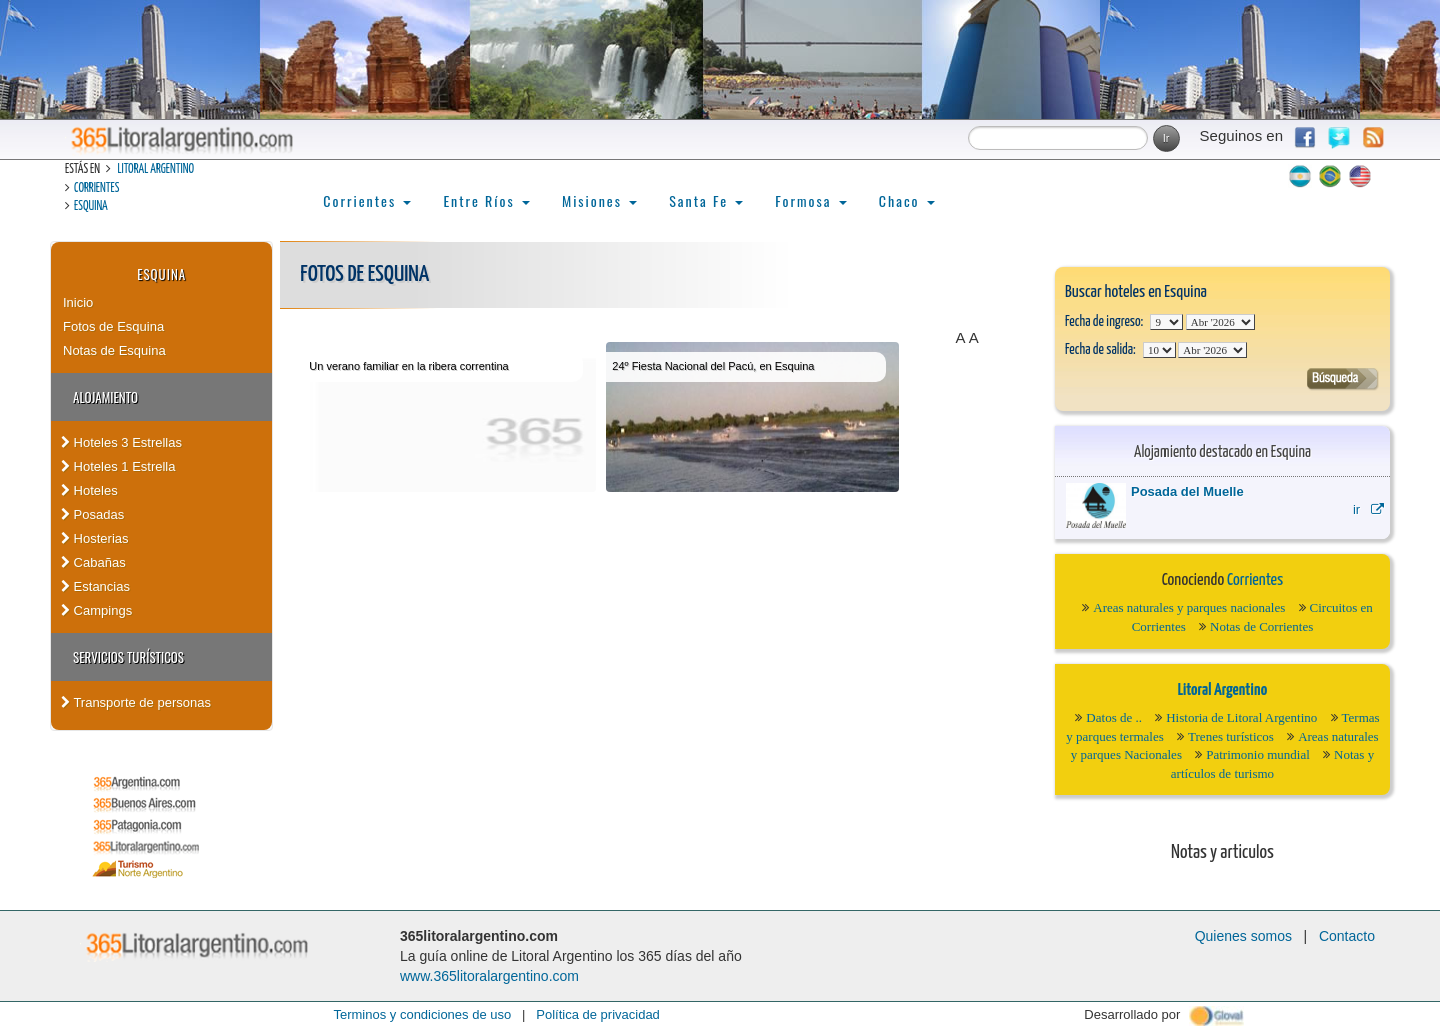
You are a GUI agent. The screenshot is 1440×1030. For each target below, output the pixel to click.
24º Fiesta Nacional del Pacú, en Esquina (713, 366)
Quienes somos (1243, 936)
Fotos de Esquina (113, 326)
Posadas (92, 514)
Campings (96, 610)
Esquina (91, 206)
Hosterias (95, 538)
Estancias (95, 586)
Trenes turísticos (1231, 736)
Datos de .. (1114, 717)
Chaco (907, 200)
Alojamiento (105, 397)
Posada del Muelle (1187, 491)
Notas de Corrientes (1261, 626)
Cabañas (93, 562)
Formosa (810, 200)
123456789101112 (1220, 322)
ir (1368, 509)
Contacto (1347, 936)
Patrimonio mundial (1258, 754)
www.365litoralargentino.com (489, 976)
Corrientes (96, 188)
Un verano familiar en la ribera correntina (408, 366)
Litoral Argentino (155, 169)
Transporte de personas (136, 702)
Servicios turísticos (128, 657)
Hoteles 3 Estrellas (121, 442)
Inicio (78, 302)
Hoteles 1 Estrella (118, 466)
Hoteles (89, 490)
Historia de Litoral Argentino (1241, 717)
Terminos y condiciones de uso (422, 1014)
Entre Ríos (486, 200)
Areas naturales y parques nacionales (1189, 607)
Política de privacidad (598, 1014)
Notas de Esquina (114, 350)
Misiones (599, 200)
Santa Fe (706, 200)
